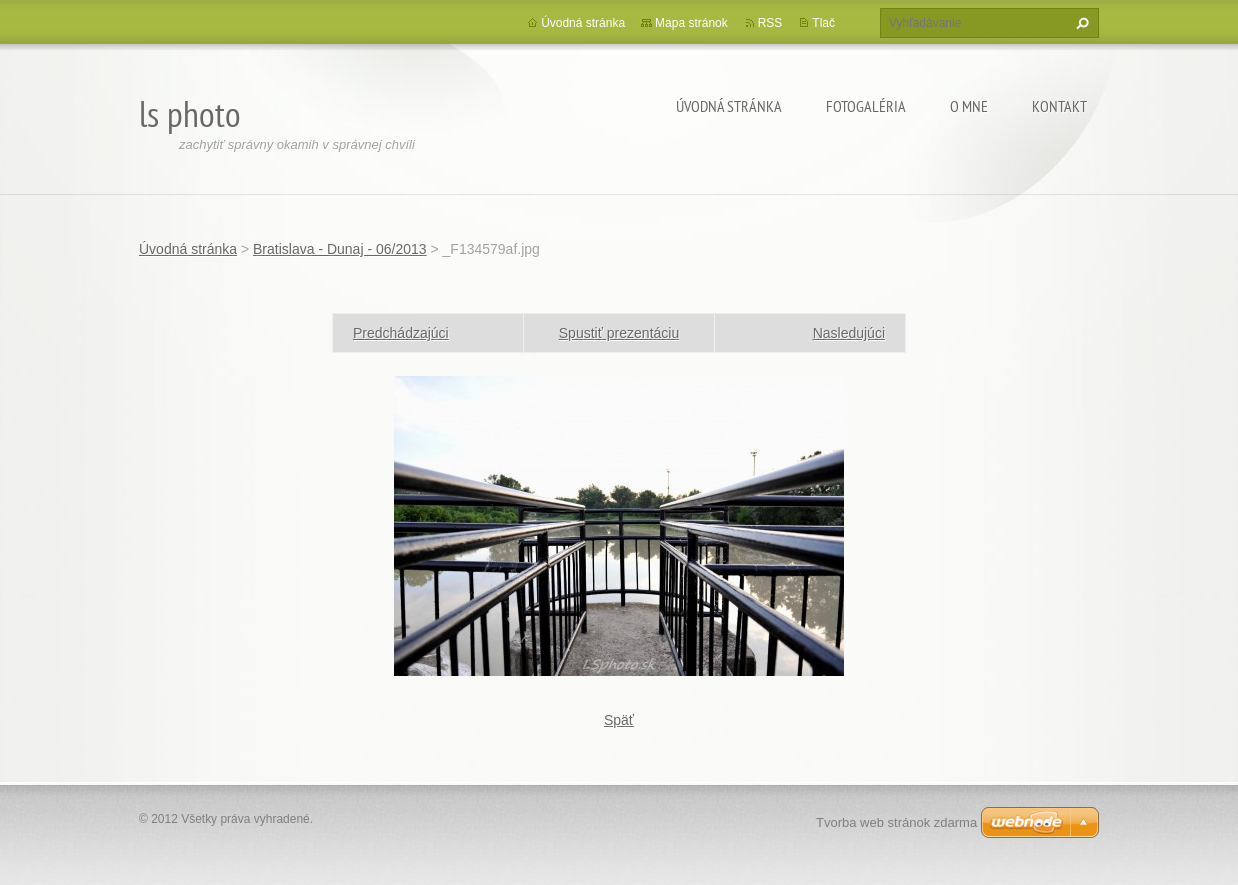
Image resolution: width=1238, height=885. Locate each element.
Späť (619, 720)
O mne (969, 106)
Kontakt (1059, 106)
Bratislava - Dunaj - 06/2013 (340, 249)
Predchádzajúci (401, 333)
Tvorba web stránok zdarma (896, 822)
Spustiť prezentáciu (619, 333)
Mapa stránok (691, 23)
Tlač (823, 23)
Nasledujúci (849, 333)
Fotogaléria (866, 106)
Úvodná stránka (729, 106)
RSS (770, 23)
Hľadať (1080, 23)
